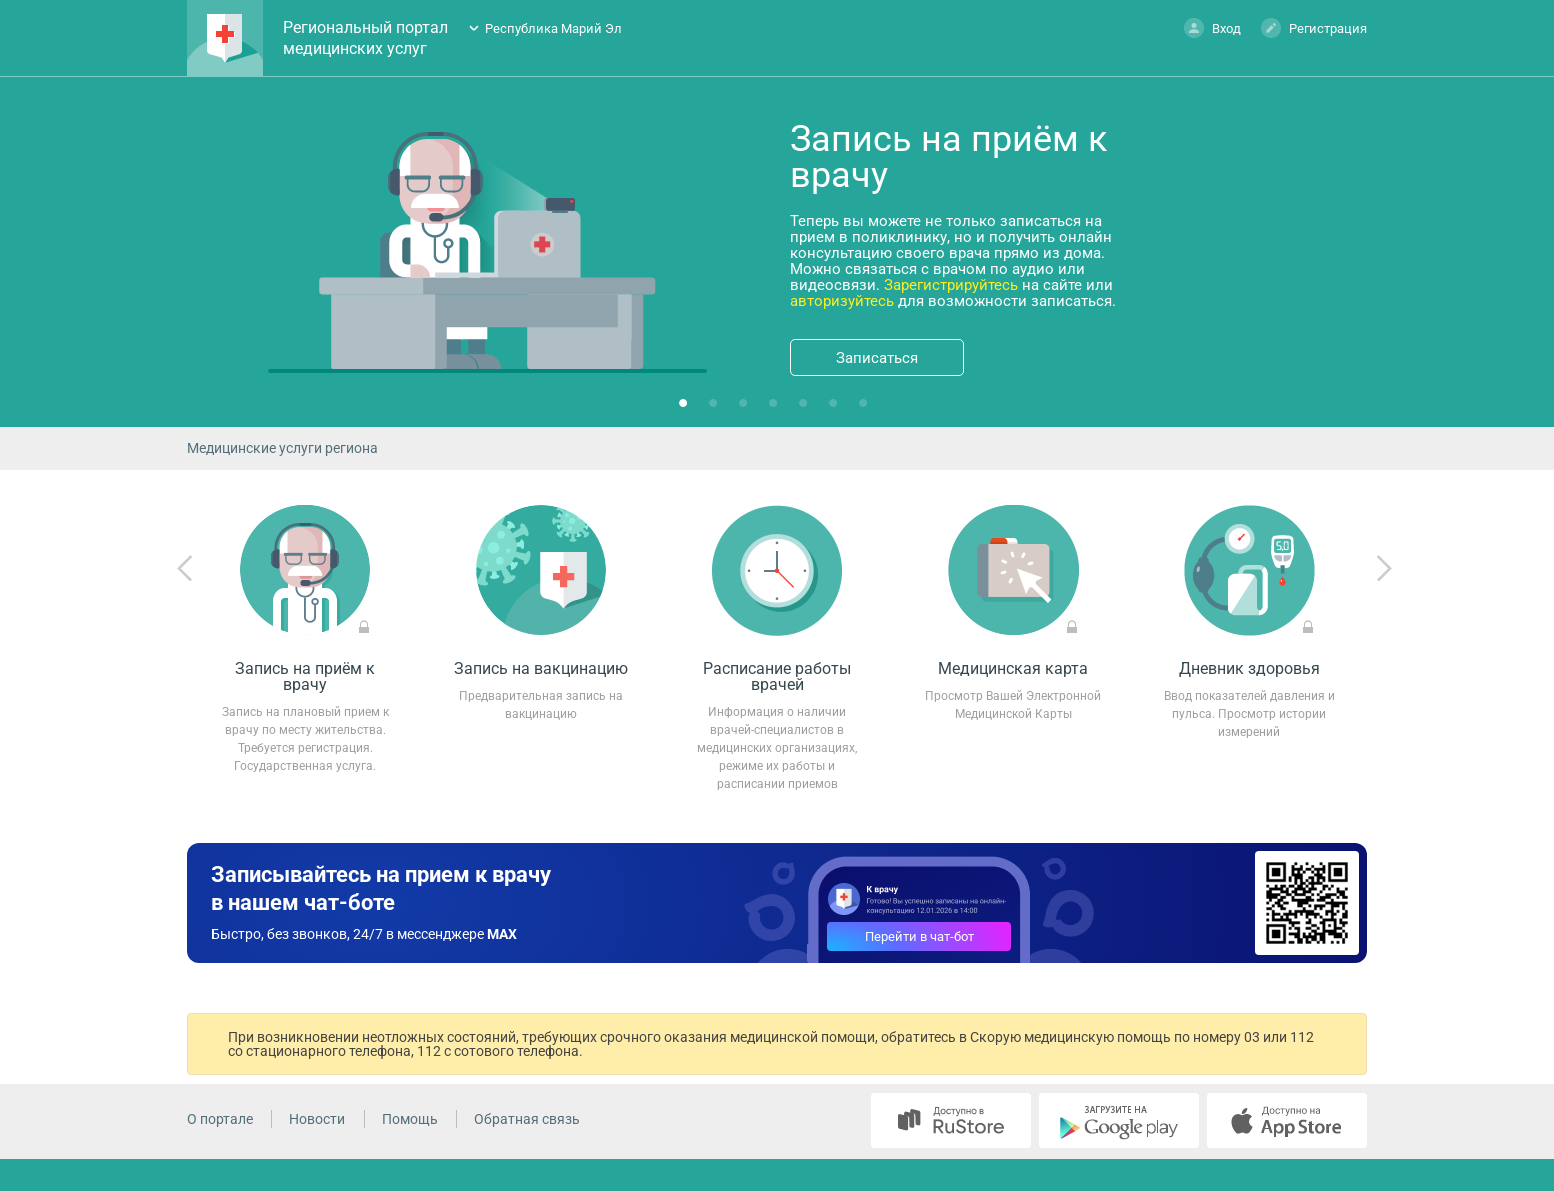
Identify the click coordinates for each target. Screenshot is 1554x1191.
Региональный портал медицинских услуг (365, 38)
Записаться (877, 358)
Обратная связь (527, 1119)
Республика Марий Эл (553, 28)
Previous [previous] (185, 569)
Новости (317, 1119)
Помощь (410, 1119)
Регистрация (1314, 27)
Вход (1212, 27)
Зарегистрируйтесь (951, 285)
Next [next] (1384, 569)
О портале (220, 1119)
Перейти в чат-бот (919, 936)
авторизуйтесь (842, 301)
